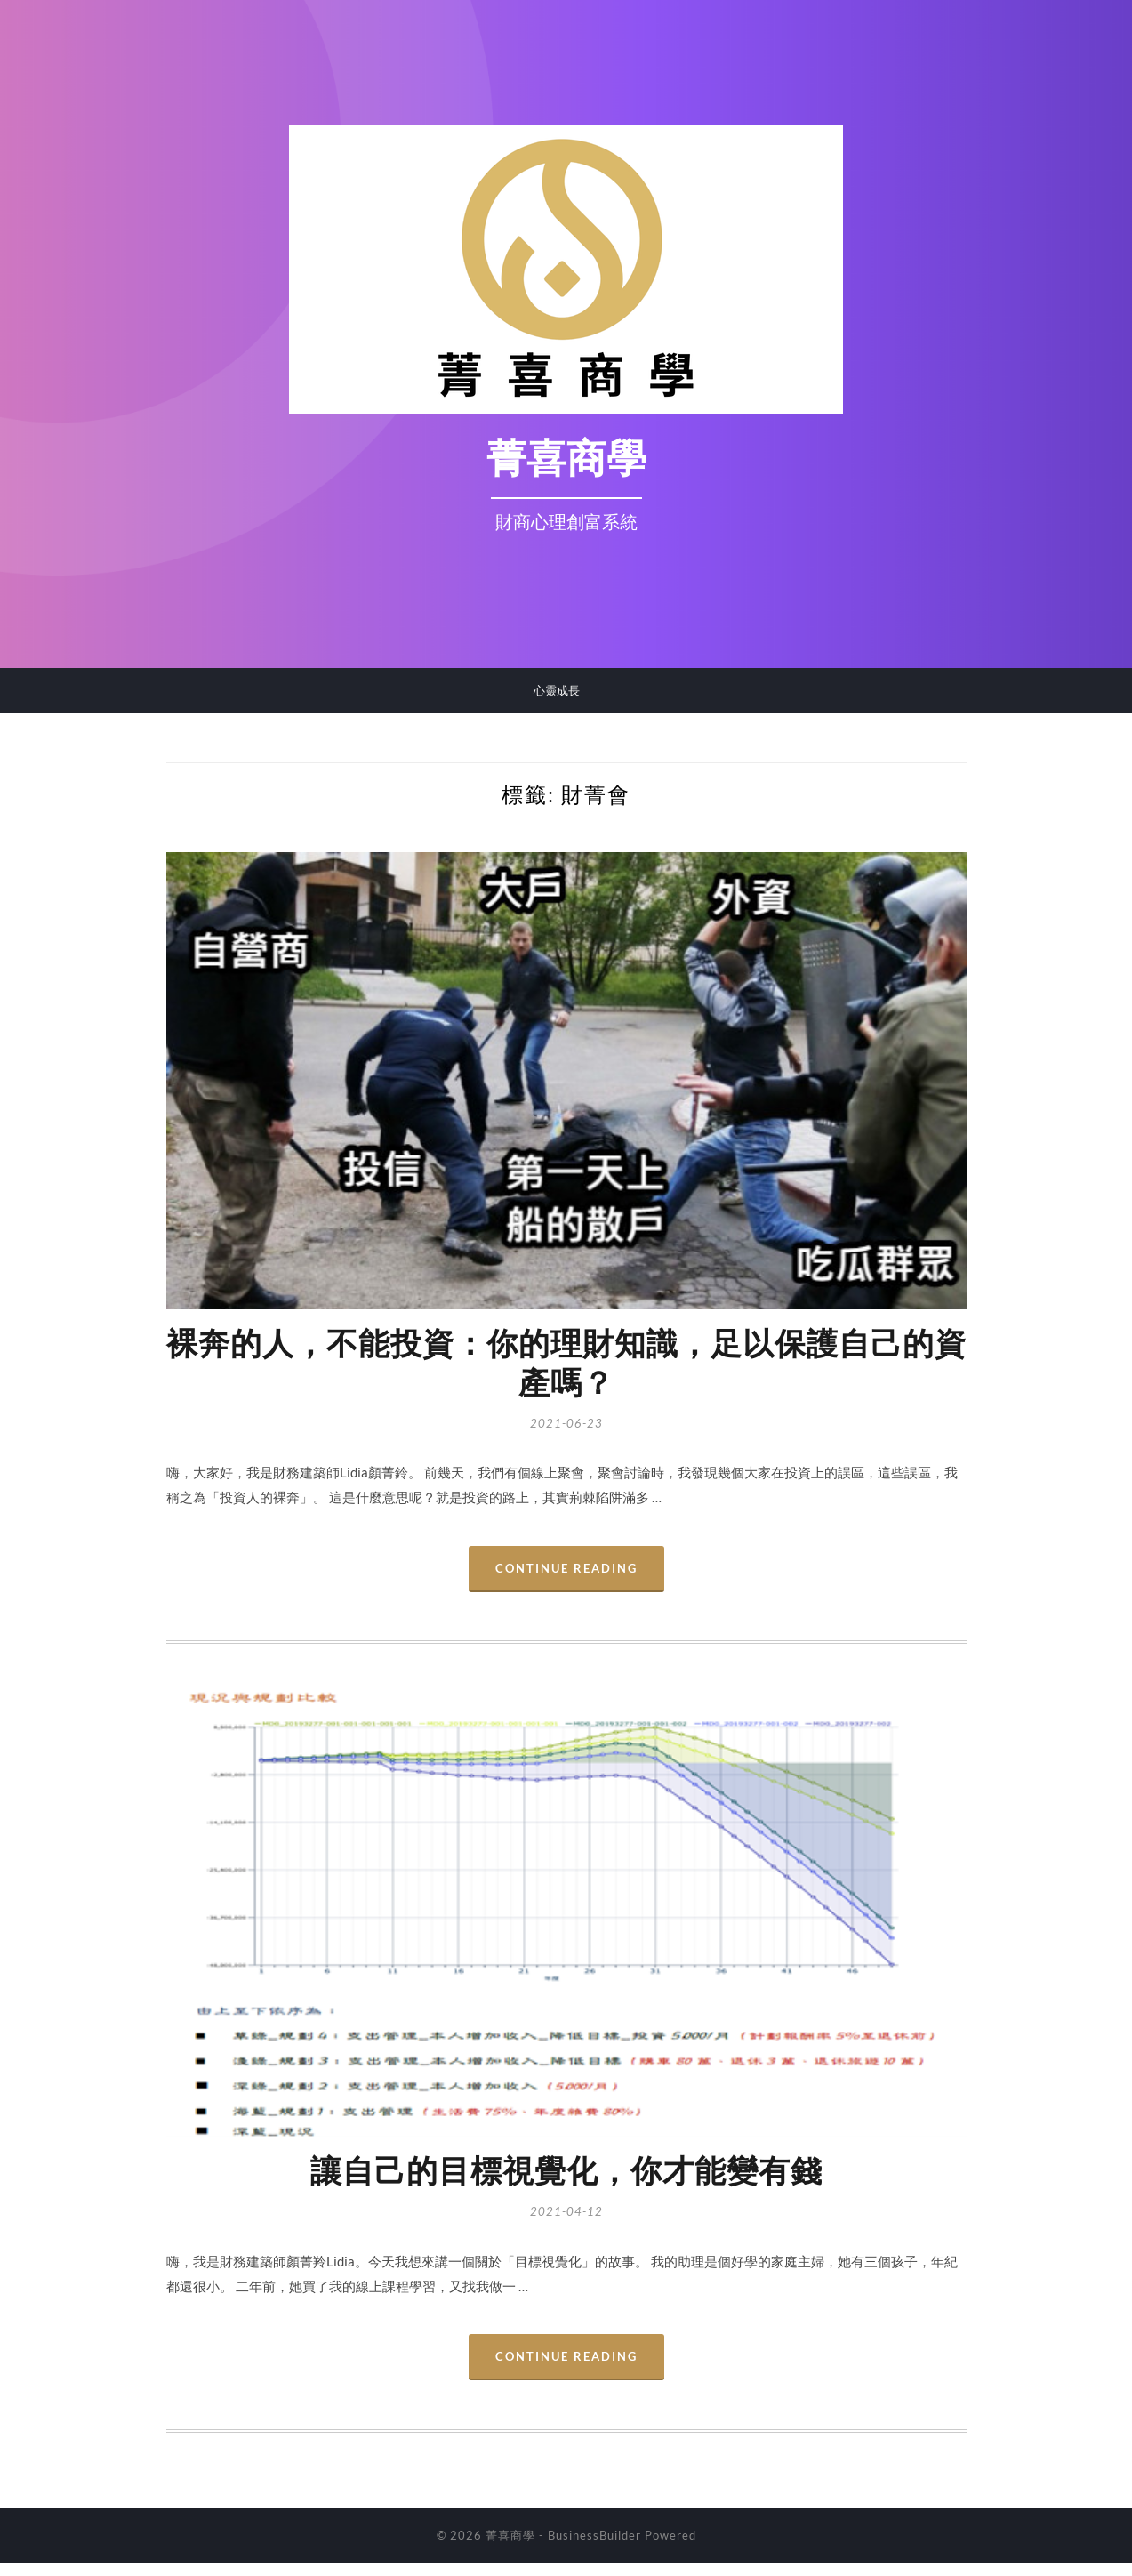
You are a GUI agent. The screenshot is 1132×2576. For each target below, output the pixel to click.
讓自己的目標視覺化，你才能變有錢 (566, 2183)
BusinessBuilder (594, 2548)
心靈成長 (557, 690)
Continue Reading (566, 1577)
